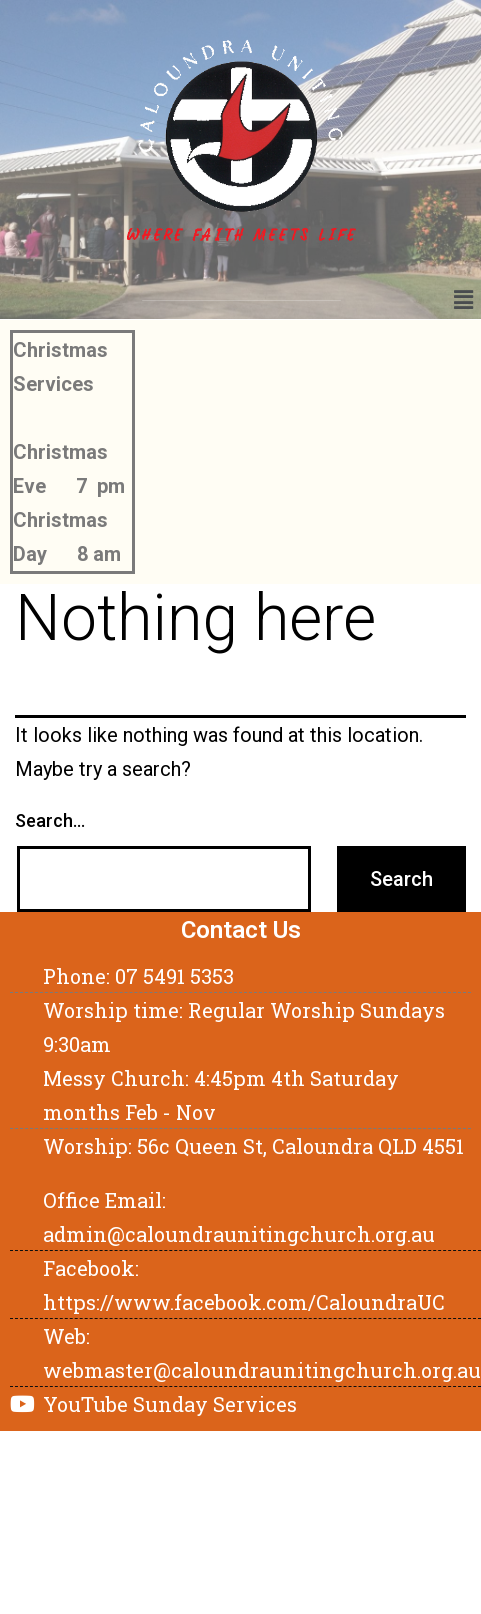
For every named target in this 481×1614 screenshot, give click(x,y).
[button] (464, 300)
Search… (50, 820)
